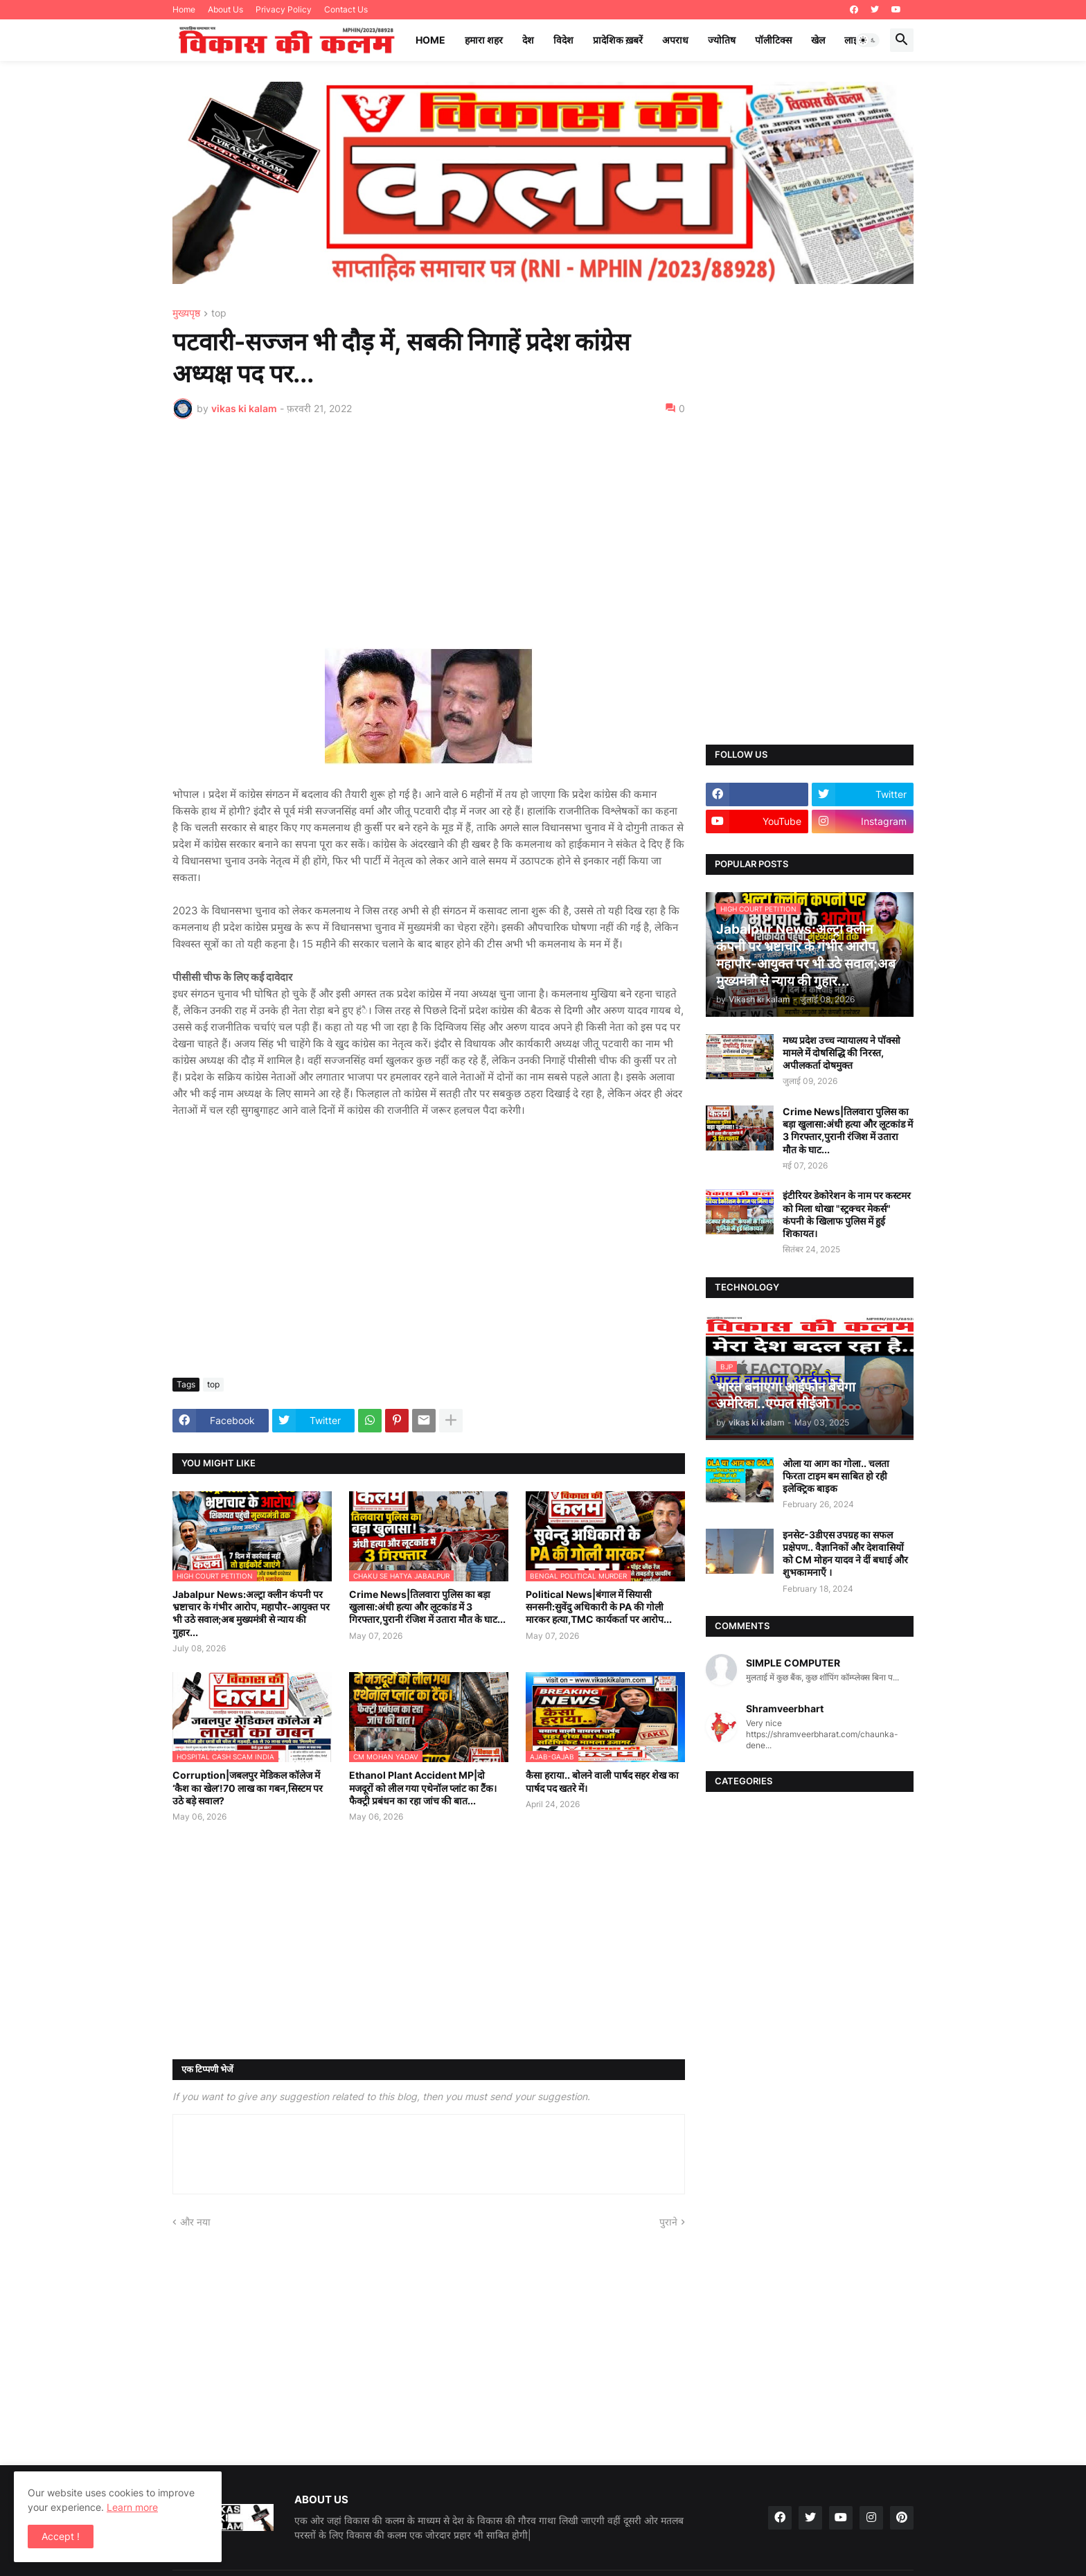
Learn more (132, 2507)
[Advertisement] (428, 533)
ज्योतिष (722, 40)
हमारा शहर (484, 40)
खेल (818, 40)
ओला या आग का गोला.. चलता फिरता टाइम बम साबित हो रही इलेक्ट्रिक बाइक (836, 1475)
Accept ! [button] (61, 2536)
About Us (225, 9)
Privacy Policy (284, 9)
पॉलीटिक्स (773, 40)
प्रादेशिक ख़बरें (618, 40)
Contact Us (346, 9)
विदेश (563, 40)
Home (183, 9)
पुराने (668, 2222)
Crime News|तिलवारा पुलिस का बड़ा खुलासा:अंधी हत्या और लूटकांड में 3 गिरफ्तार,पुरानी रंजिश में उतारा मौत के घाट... (427, 1606)
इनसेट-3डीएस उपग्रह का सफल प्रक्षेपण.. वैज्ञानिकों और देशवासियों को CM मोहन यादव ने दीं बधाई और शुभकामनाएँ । (845, 1554)
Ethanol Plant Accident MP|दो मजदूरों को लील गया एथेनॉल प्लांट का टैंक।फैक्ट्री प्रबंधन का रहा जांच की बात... (423, 1787)
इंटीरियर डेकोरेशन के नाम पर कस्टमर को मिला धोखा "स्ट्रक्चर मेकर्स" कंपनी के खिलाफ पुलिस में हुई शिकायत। (847, 1214)
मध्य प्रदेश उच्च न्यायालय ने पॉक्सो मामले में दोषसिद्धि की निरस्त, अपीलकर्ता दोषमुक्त (841, 1052)
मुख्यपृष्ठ (186, 313)
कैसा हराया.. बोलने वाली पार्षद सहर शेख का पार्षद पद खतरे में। (602, 1781)
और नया (195, 2222)
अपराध (675, 40)
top (218, 313)
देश (528, 40)
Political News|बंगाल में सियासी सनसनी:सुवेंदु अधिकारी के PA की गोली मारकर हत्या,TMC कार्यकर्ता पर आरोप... (599, 1606)
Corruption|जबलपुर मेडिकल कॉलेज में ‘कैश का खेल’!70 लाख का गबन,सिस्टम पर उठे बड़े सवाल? (247, 1787)
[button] (868, 40)
